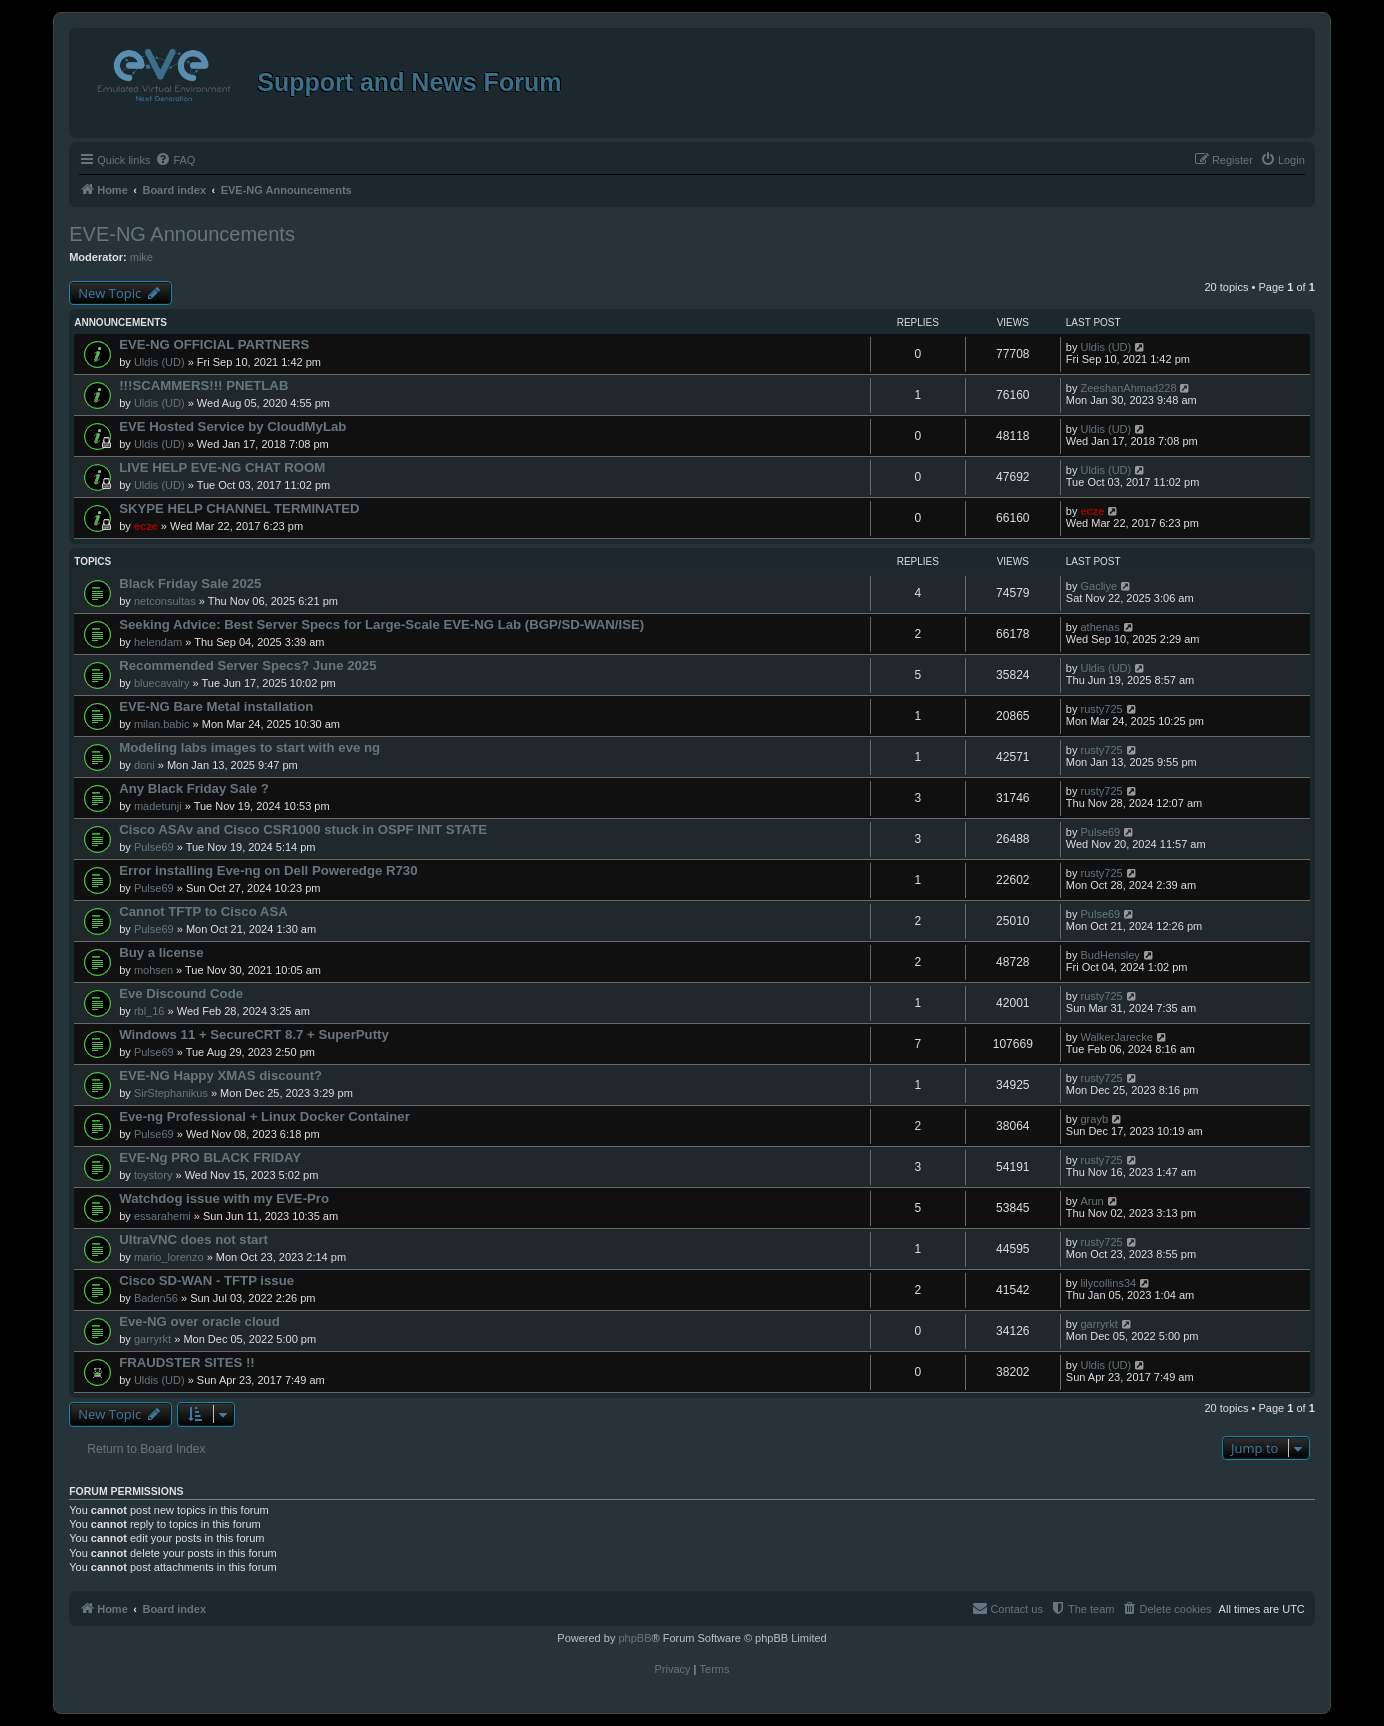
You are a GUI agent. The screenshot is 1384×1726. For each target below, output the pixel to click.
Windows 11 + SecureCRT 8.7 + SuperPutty (254, 1034)
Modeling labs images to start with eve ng (249, 747)
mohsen (153, 970)
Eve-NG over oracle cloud (199, 1321)
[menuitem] (175, 160)
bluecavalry (162, 683)
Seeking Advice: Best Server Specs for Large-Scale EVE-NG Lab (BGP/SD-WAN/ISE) (381, 624)
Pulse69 (154, 847)
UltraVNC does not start (193, 1239)
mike (141, 257)
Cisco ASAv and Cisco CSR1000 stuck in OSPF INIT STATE (303, 829)
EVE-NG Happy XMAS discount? (220, 1075)
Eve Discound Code (181, 993)
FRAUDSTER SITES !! (187, 1362)
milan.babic (162, 724)
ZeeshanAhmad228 (1128, 388)
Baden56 (156, 1298)
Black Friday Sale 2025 (190, 583)
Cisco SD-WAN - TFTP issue (206, 1280)
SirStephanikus (171, 1093)
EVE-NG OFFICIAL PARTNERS (214, 344)
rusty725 (1101, 709)
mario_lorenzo (169, 1257)
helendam (158, 642)
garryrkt (152, 1339)
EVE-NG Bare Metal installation (216, 706)
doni (144, 765)
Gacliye (1098, 586)
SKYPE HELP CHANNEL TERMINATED (239, 508)
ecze (146, 526)
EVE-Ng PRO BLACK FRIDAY (210, 1157)
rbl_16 (149, 1011)
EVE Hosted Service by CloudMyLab (232, 426)
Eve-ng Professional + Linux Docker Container (264, 1116)
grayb (1094, 1119)
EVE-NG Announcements (182, 234)
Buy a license (161, 952)
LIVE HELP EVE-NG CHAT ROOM (222, 467)
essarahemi (162, 1216)
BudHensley (1109, 955)
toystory (153, 1175)
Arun (1091, 1201)
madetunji (158, 806)
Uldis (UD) (159, 362)
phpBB (634, 1638)
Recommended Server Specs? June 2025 (247, 665)
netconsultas (165, 601)
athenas (1099, 627)
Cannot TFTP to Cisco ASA (203, 911)
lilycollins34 (1108, 1283)
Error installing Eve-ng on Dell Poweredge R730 (268, 870)
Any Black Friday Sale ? (194, 788)
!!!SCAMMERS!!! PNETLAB (203, 385)
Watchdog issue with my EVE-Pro (224, 1198)
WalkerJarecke (1116, 1037)
